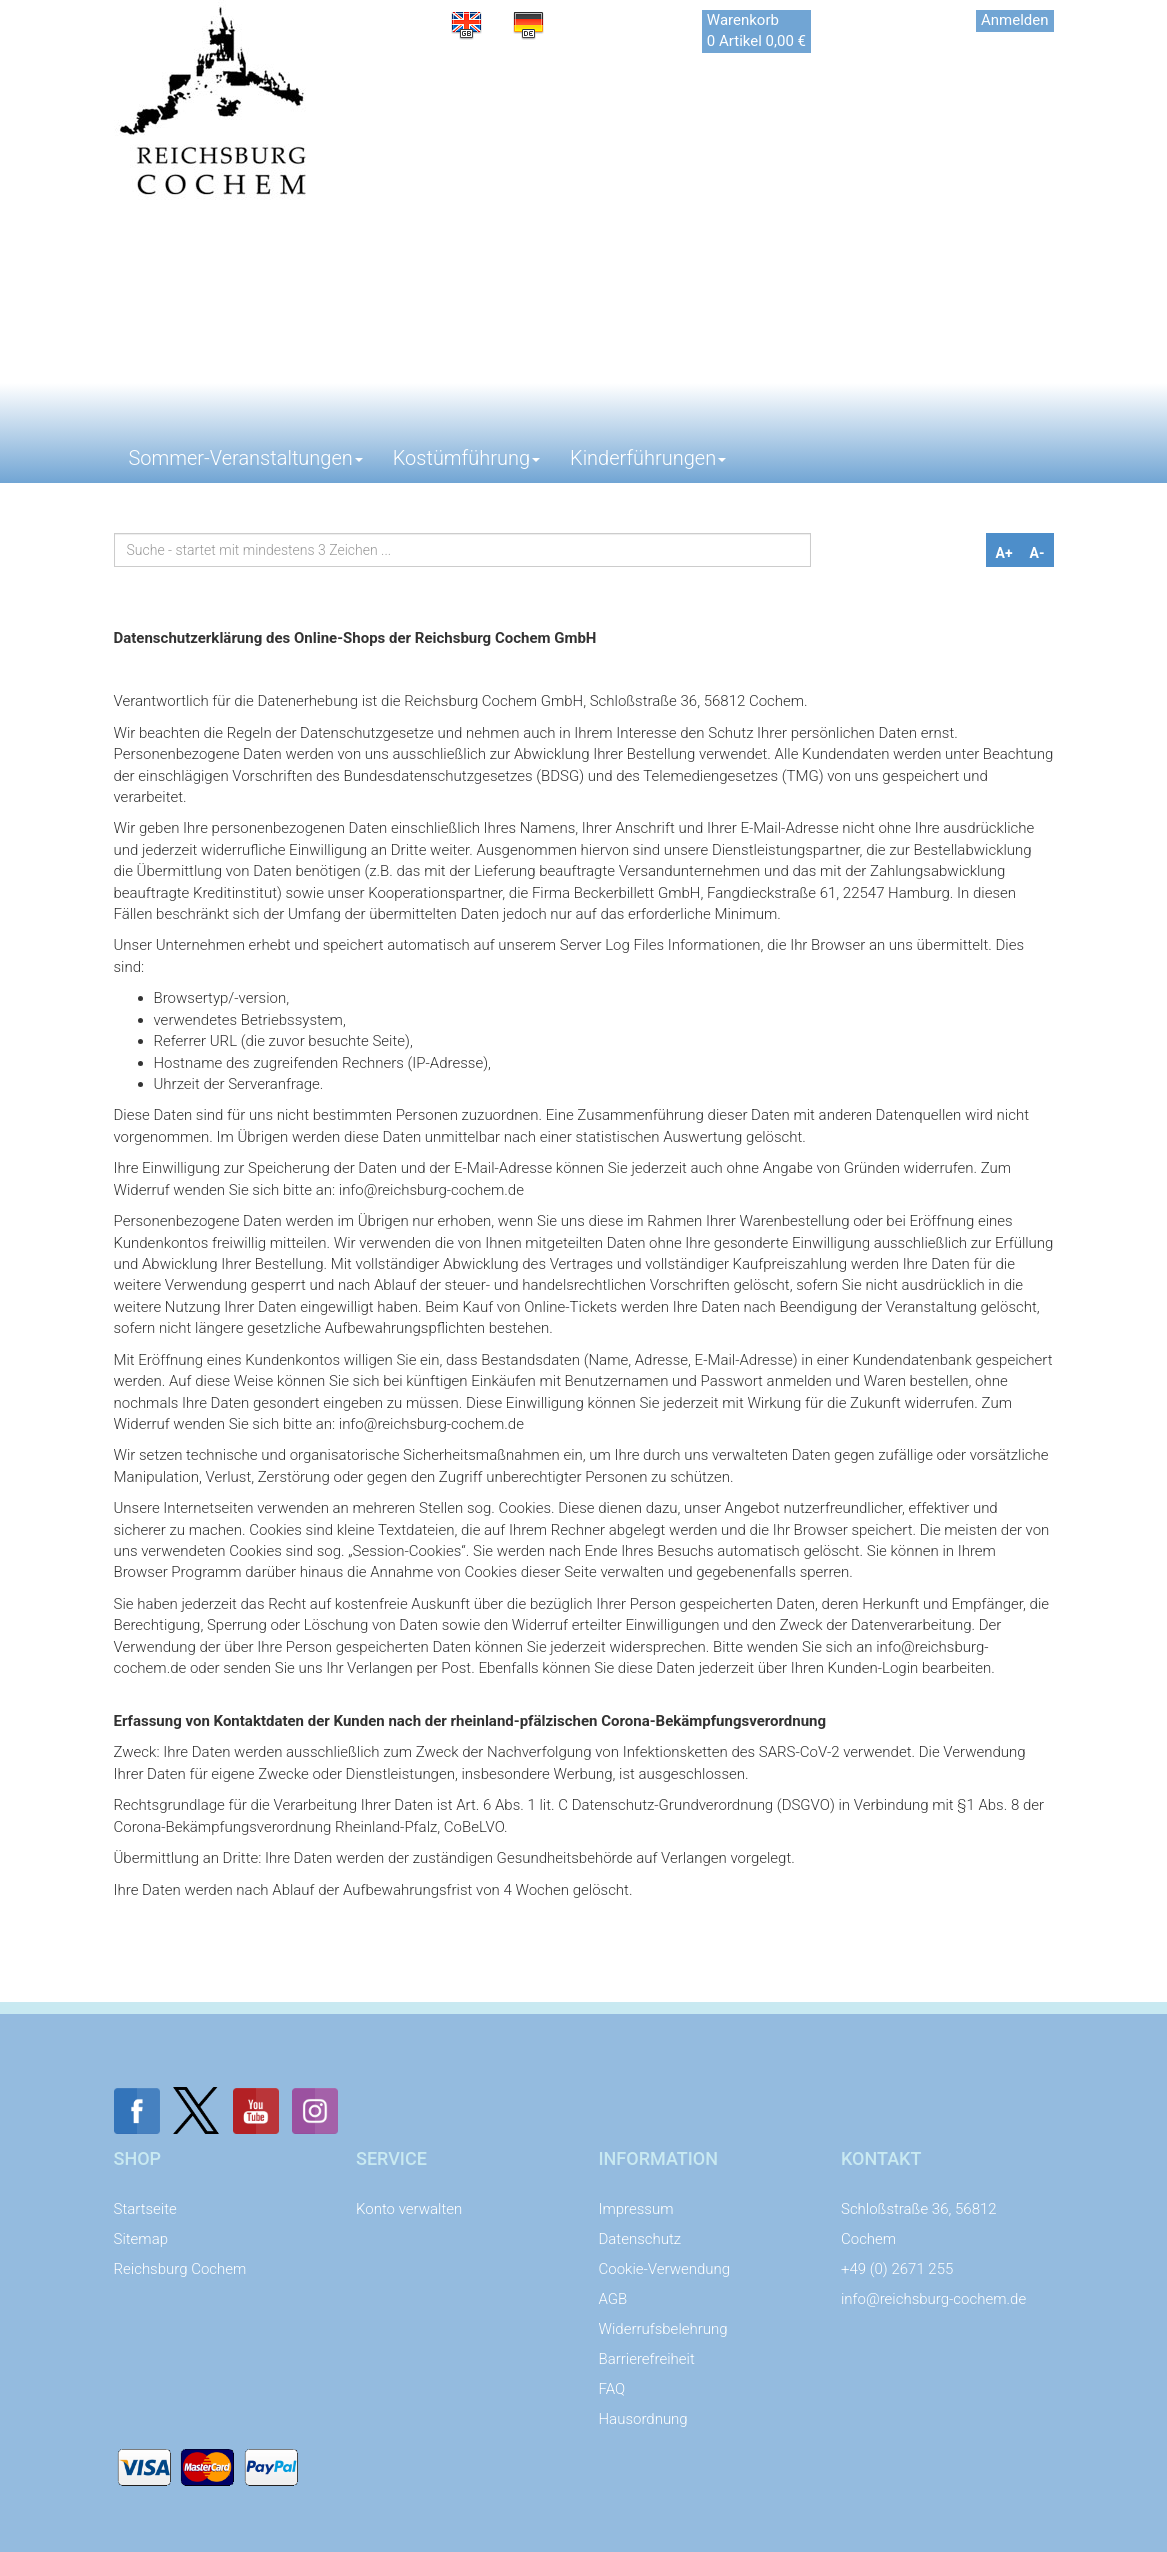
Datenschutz (640, 2239)
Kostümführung (466, 458)
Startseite (145, 2209)
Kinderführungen (648, 458)
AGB (613, 2299)
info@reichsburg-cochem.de (933, 2299)
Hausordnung (643, 2419)
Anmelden (1015, 20)
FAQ (612, 2389)
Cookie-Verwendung (665, 2269)
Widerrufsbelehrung (663, 2329)
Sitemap (141, 2239)
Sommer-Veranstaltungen (246, 458)
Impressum (636, 2209)
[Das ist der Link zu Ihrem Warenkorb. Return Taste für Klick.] (756, 31)
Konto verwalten (409, 2209)
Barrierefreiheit (647, 2359)
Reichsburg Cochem (180, 2269)
